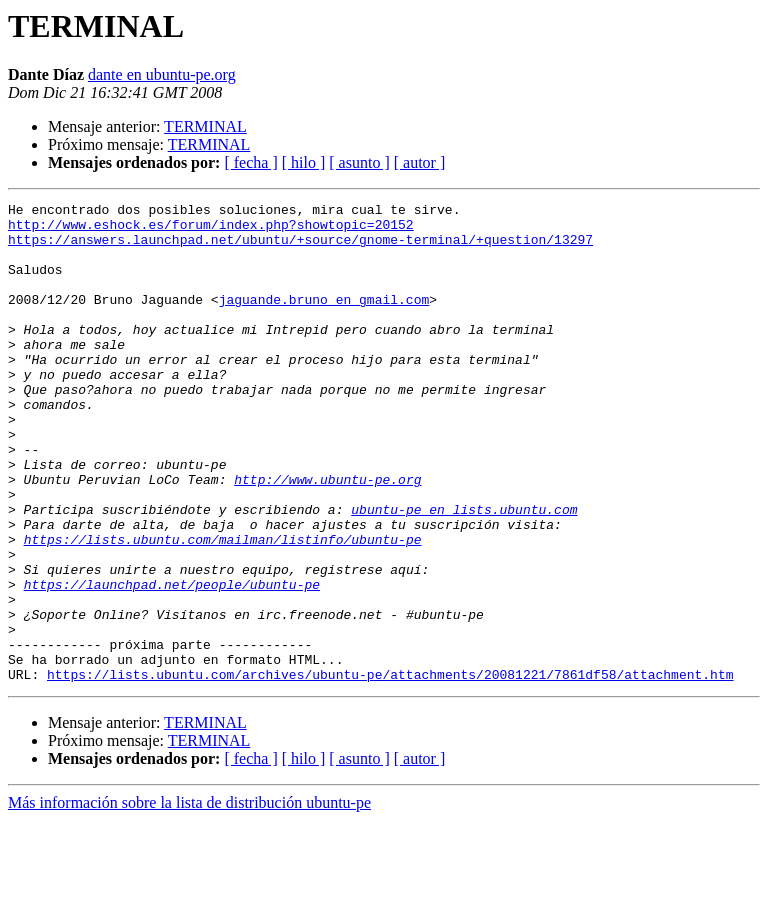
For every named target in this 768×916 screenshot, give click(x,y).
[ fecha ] (250, 162)
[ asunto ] (359, 162)
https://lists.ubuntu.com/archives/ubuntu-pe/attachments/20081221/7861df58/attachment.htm (390, 770)
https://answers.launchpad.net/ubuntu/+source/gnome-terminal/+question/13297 (300, 248)
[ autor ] (420, 162)
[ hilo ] (304, 162)
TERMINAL (205, 126)
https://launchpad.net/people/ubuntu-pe (172, 662)
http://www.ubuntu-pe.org (327, 536)
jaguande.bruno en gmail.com (324, 320)
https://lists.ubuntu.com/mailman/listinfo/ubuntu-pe (223, 608)
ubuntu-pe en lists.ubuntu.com (464, 572)
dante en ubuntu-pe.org (162, 74)
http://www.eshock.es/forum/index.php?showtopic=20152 (211, 230)
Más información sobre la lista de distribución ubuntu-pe (189, 898)
